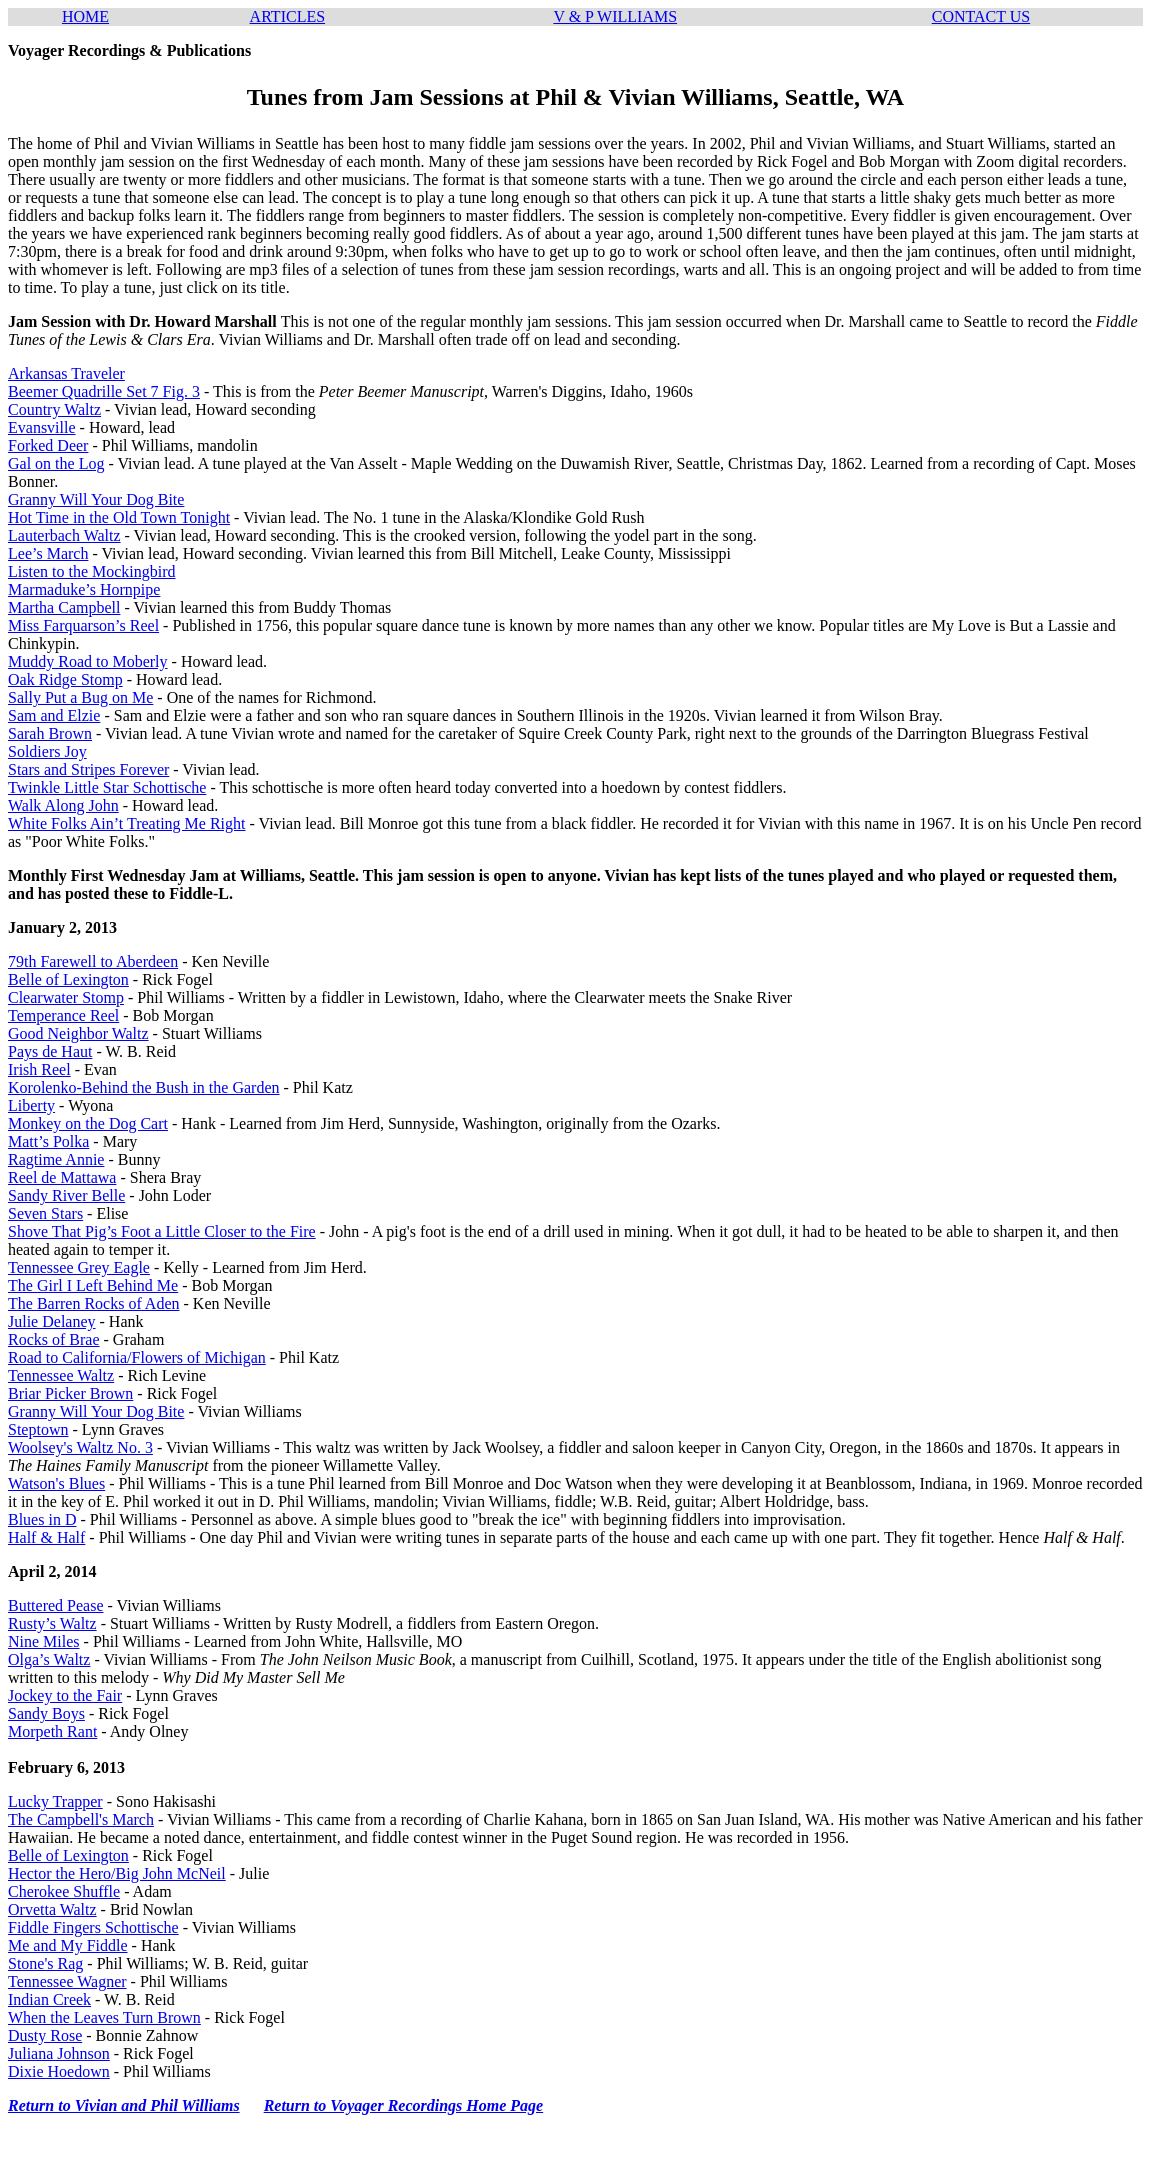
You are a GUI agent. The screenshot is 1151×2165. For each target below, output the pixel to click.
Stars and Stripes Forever (88, 769)
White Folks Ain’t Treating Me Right (127, 823)
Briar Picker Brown (70, 1393)
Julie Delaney (52, 1321)
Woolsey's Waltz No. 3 (80, 1447)
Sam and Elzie (54, 715)
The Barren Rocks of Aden (94, 1303)
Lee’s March (48, 553)
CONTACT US (981, 16)
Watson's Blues (56, 1483)
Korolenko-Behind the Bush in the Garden (144, 1087)
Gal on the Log (56, 463)
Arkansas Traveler (66, 373)
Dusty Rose (45, 2035)
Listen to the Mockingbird (92, 571)
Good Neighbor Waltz (78, 1033)
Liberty (31, 1105)
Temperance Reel (63, 1015)
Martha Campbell (64, 607)
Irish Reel (39, 1069)
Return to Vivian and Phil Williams (124, 2105)
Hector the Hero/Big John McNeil (117, 1873)
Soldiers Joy (47, 751)
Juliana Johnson (59, 2053)
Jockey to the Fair (65, 1695)
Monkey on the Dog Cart (88, 1123)
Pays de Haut (50, 1051)
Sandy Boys (46, 1713)
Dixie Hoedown (59, 2071)
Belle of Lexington (68, 979)
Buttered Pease (56, 1605)
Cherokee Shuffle (64, 1891)
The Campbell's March (81, 1819)
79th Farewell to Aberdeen (93, 961)
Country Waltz (54, 409)
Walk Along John (63, 805)
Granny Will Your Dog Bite (96, 499)
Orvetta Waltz (52, 1909)
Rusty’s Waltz (52, 1623)
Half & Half (46, 1537)
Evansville (42, 427)
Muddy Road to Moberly (88, 661)
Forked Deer (48, 445)
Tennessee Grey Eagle (79, 1267)
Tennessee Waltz (61, 1375)
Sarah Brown (50, 733)
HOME (85, 16)
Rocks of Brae (54, 1339)
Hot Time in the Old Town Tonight (119, 517)
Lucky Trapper (55, 1801)
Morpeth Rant (52, 1731)
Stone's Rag (45, 1963)
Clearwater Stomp (66, 997)
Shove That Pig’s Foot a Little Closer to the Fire (162, 1231)
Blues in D (42, 1519)
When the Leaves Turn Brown (104, 2017)
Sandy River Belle (66, 1195)
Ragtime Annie (56, 1159)
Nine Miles (44, 1641)
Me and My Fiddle (68, 1945)
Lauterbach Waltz (64, 535)
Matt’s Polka (48, 1141)
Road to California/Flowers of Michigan (137, 1357)
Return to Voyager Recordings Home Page (404, 2105)
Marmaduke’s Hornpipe (84, 589)
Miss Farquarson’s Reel (83, 625)
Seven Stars (45, 1213)
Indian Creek (49, 1999)
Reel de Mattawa (62, 1177)
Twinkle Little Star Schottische (107, 787)
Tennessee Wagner (67, 1981)
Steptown (38, 1429)
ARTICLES (287, 16)
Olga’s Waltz (49, 1659)
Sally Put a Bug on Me (80, 697)
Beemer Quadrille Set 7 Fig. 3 (104, 391)
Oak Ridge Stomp (65, 679)
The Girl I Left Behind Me (93, 1285)
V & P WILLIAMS (615, 16)
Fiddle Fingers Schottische (93, 1927)
